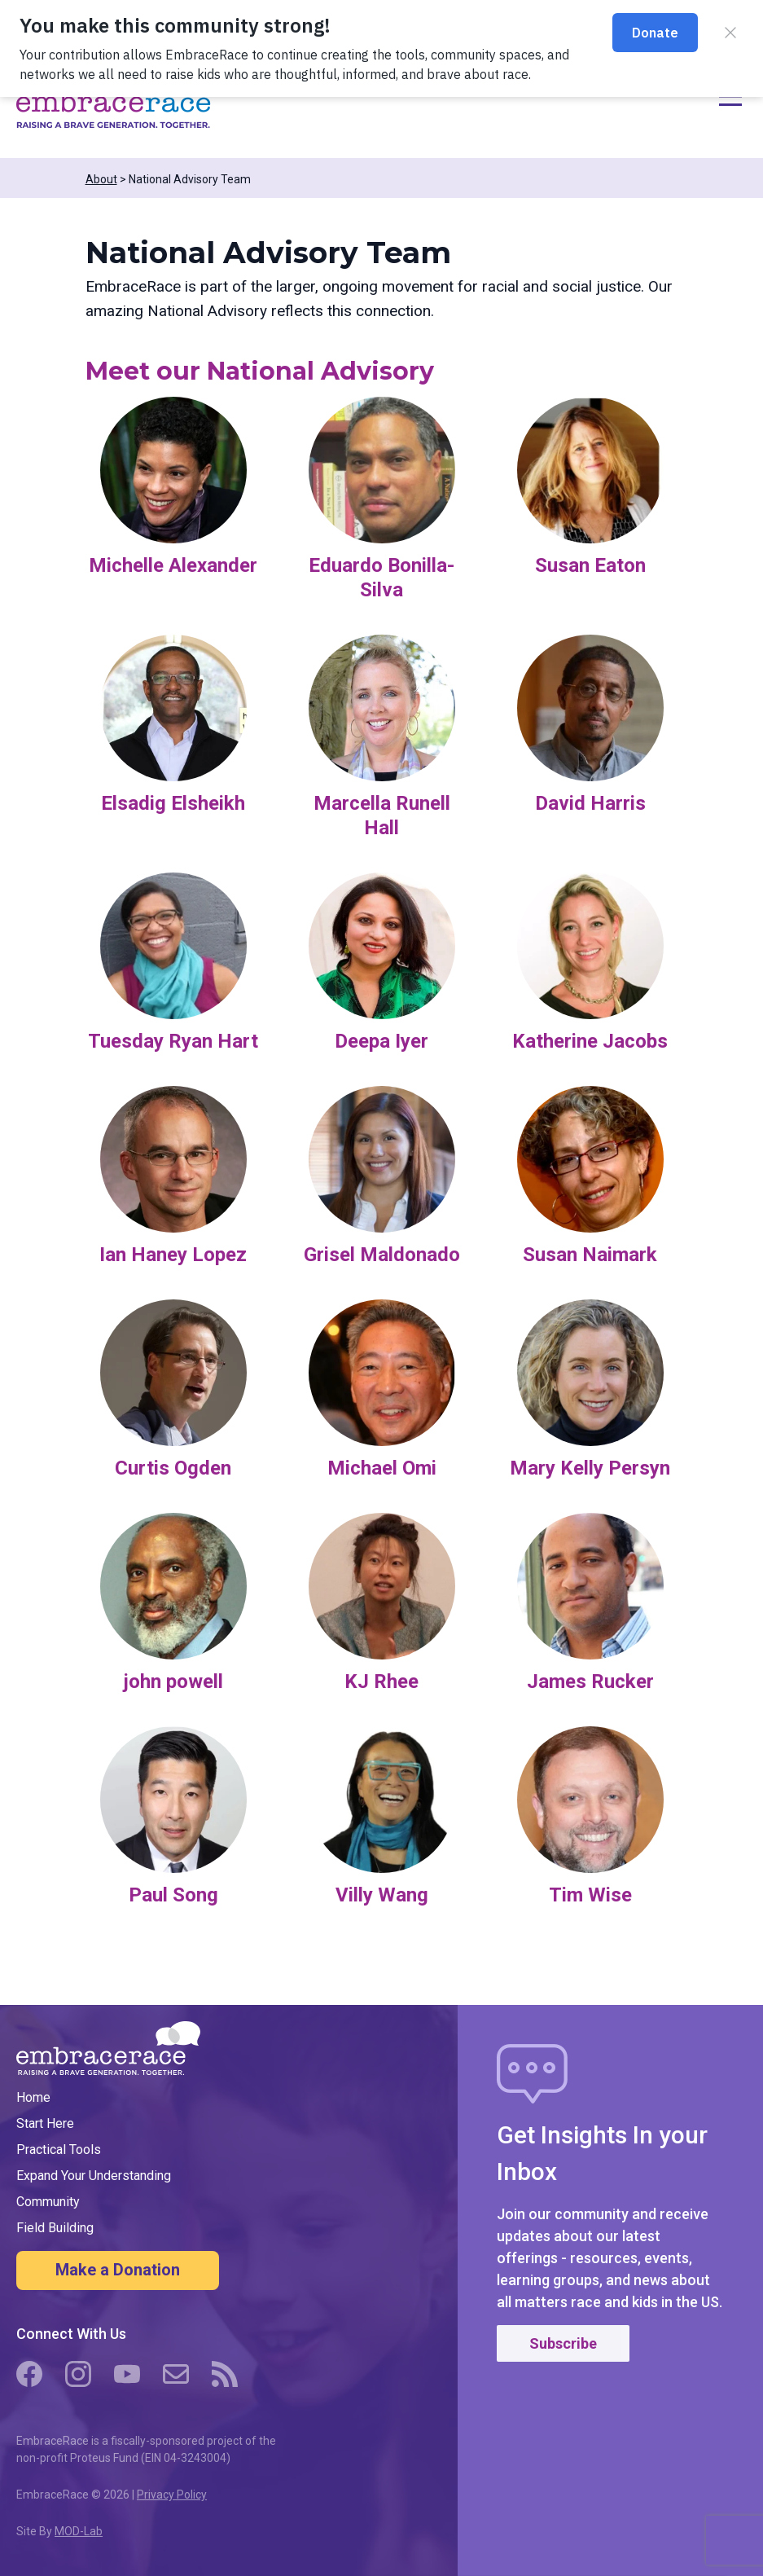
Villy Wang (381, 1895)
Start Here (45, 2123)
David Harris (590, 803)
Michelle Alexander (173, 565)
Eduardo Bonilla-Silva (381, 577)
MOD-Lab (79, 2531)
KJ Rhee (381, 1681)
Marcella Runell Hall (382, 815)
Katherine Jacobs (590, 1041)
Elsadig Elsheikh (173, 803)
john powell (173, 1681)
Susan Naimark (590, 1254)
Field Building (55, 2227)
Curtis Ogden (173, 1468)
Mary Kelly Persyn (590, 1468)
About (101, 179)
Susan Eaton (590, 565)
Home (33, 2097)
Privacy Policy (172, 2494)
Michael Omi (381, 1468)
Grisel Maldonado (382, 1254)
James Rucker (590, 1681)
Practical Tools (58, 2149)
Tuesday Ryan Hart (173, 1041)
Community (48, 2201)
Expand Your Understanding (93, 2175)
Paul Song (173, 1895)
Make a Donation (117, 2269)
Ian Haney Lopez (173, 1254)
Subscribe (563, 2343)
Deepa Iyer (381, 1041)
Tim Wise (590, 1895)
